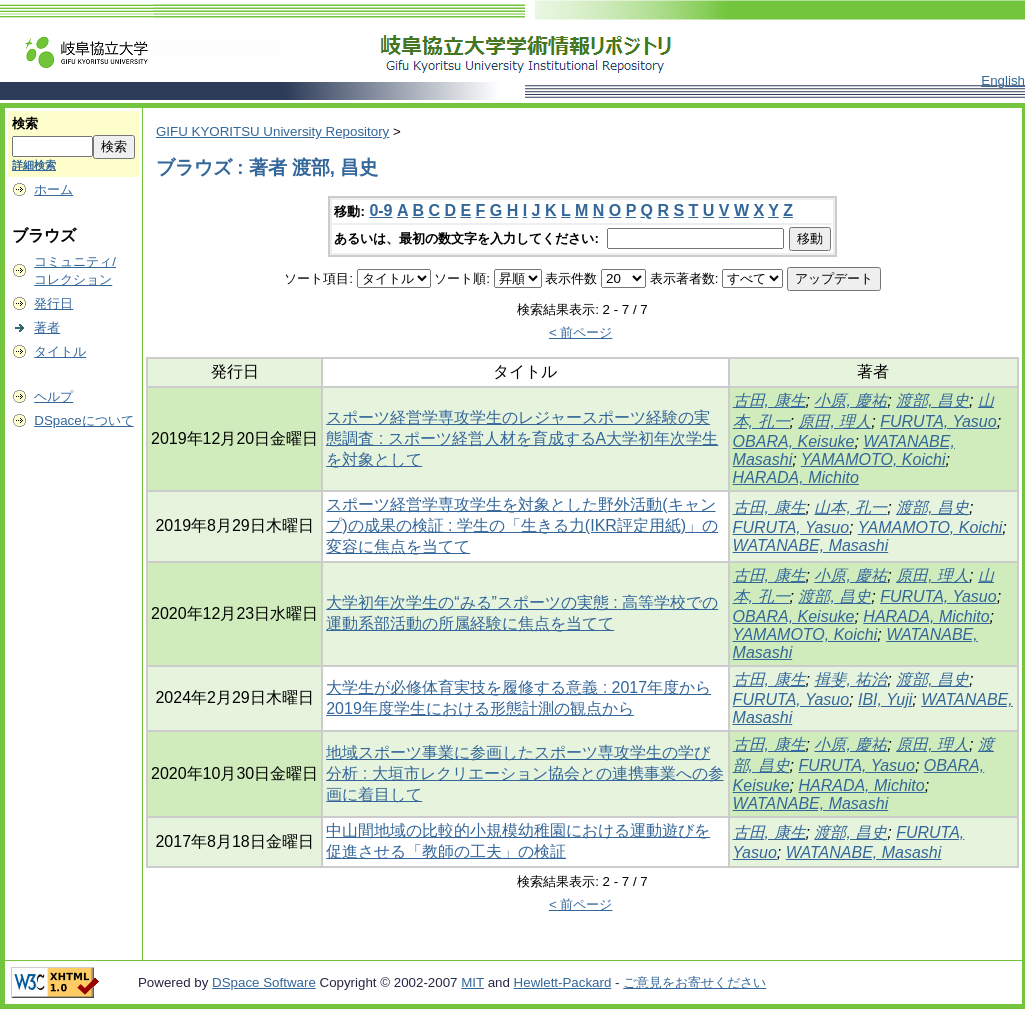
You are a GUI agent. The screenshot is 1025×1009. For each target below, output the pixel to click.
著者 (47, 327)
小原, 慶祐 (850, 400)
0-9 (380, 210)
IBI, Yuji (885, 699)
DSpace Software (264, 982)
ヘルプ (53, 396)
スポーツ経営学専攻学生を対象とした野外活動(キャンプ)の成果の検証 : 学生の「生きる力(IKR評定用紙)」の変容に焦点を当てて (522, 525)
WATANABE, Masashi (811, 545)
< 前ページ (581, 332)
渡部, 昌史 (932, 400)
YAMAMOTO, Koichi (873, 459)
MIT (472, 982)
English (1003, 80)
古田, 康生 (769, 400)
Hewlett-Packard (563, 982)
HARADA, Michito (796, 477)
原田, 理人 (834, 421)
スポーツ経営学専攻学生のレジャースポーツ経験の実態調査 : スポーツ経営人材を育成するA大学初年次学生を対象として (522, 438)
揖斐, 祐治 (850, 679)
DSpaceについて (83, 420)
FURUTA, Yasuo (938, 421)
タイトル (60, 351)
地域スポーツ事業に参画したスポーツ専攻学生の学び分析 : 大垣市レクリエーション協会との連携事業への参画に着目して (524, 773)
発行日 (53, 303)
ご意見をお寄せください (694, 982)
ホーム (53, 189)
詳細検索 (34, 165)
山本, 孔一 (850, 507)
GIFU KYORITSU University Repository (272, 131)
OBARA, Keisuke (794, 441)
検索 (25, 123)
